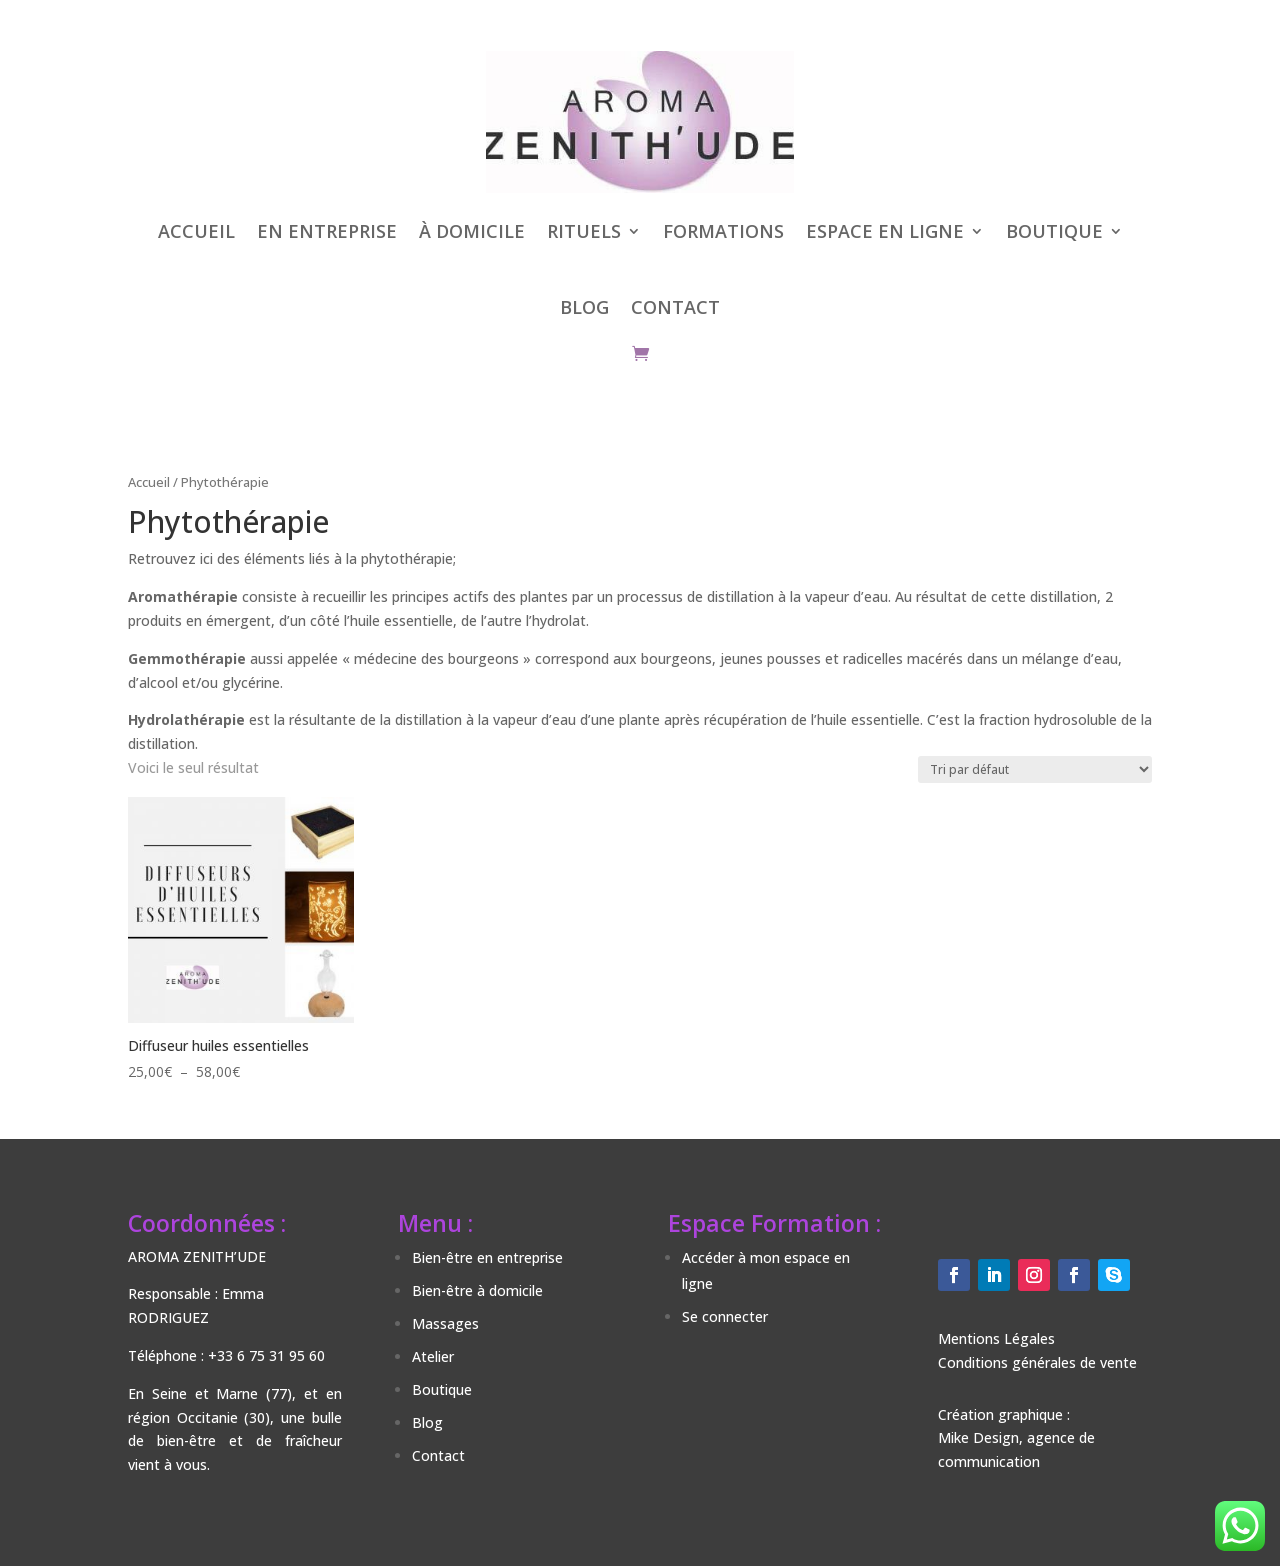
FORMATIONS (723, 231)
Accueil (149, 482)
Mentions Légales (996, 1338)
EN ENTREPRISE (327, 231)
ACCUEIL (196, 231)
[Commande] (1035, 769)
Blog (427, 1422)
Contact (438, 1455)
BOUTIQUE (1054, 231)
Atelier (433, 1356)
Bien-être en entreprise (487, 1257)
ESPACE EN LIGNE (885, 231)
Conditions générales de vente (1037, 1362)
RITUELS (584, 231)
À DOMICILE (472, 231)
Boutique (442, 1389)
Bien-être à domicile (477, 1290)
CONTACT (675, 307)
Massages (445, 1323)
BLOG (584, 307)
